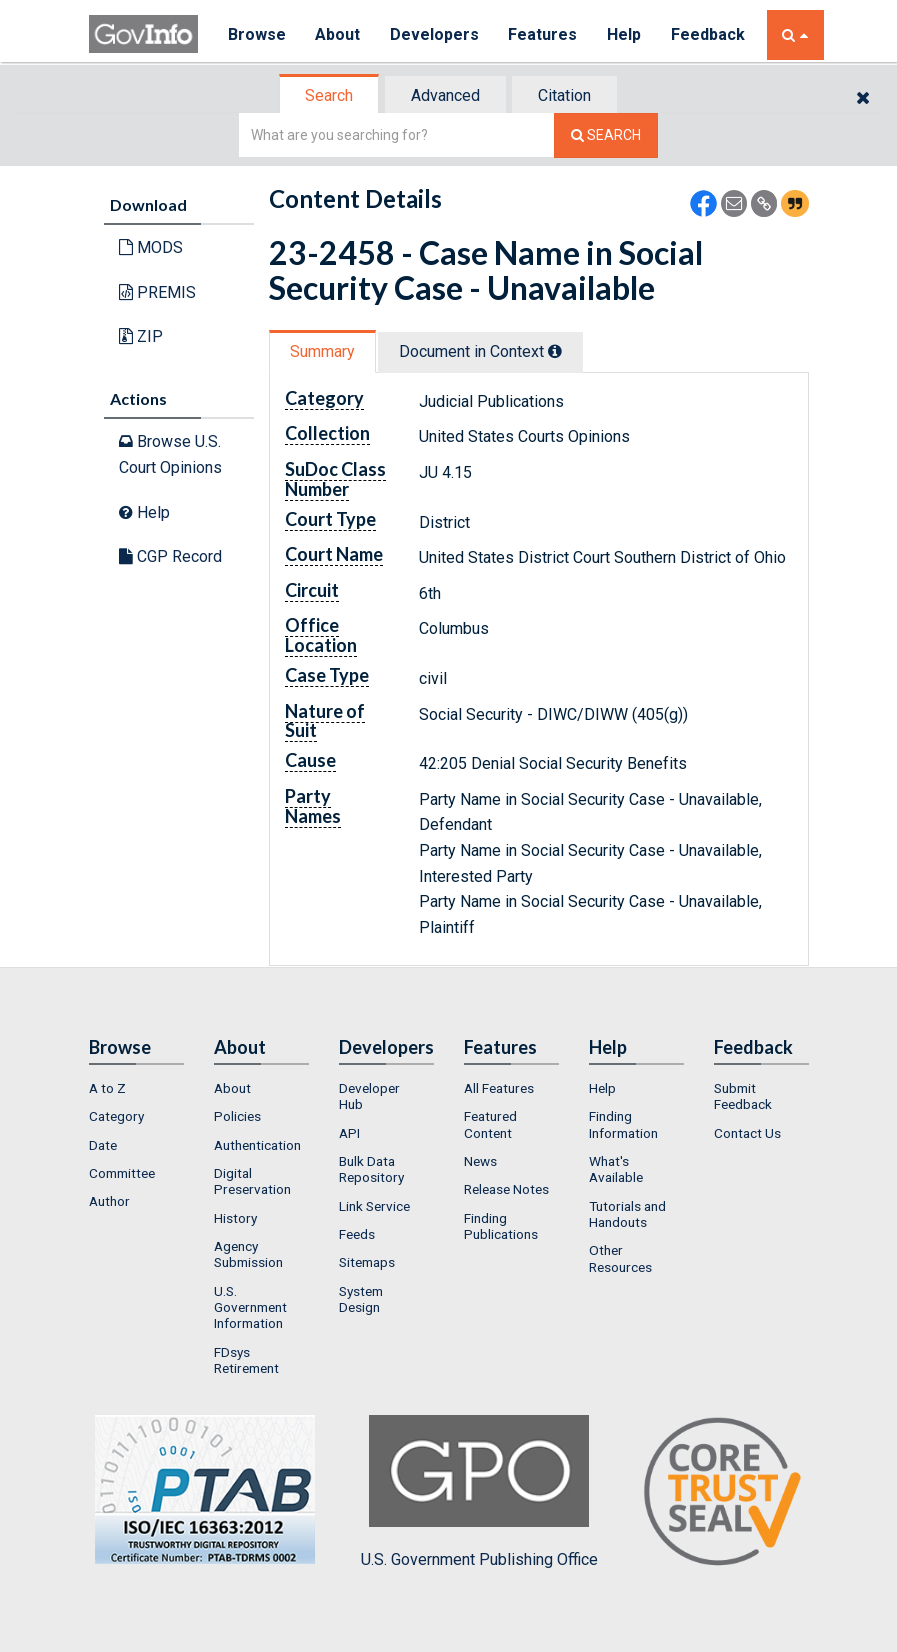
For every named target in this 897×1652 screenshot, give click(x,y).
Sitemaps (367, 1262)
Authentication (257, 1145)
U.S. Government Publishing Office (479, 1492)
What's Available (616, 1169)
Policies (237, 1116)
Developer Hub (369, 1096)
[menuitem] (136, 1088)
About (338, 34)
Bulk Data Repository (371, 1169)
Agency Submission (248, 1254)
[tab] (330, 95)
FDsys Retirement (246, 1360)
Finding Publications (501, 1226)
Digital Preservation (252, 1181)
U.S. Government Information (250, 1307)
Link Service (374, 1206)
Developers (435, 34)
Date (103, 1145)
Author (109, 1201)
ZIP (141, 336)
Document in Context (480, 351)
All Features (499, 1088)
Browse (257, 34)
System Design (361, 1299)
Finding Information (623, 1124)
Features (544, 34)
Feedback (710, 34)
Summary (322, 351)
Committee (122, 1173)
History (235, 1218)
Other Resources (620, 1258)
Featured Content (490, 1124)
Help (626, 34)
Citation (564, 95)
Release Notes (506, 1189)
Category (116, 1116)
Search (329, 95)
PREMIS (157, 292)
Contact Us (747, 1133)
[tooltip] (555, 351)
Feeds (357, 1234)
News (480, 1161)
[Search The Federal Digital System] (606, 135)
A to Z (107, 1088)
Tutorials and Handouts (627, 1214)
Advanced (445, 95)
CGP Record (170, 556)
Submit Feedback (743, 1096)
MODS (151, 247)
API (349, 1133)
